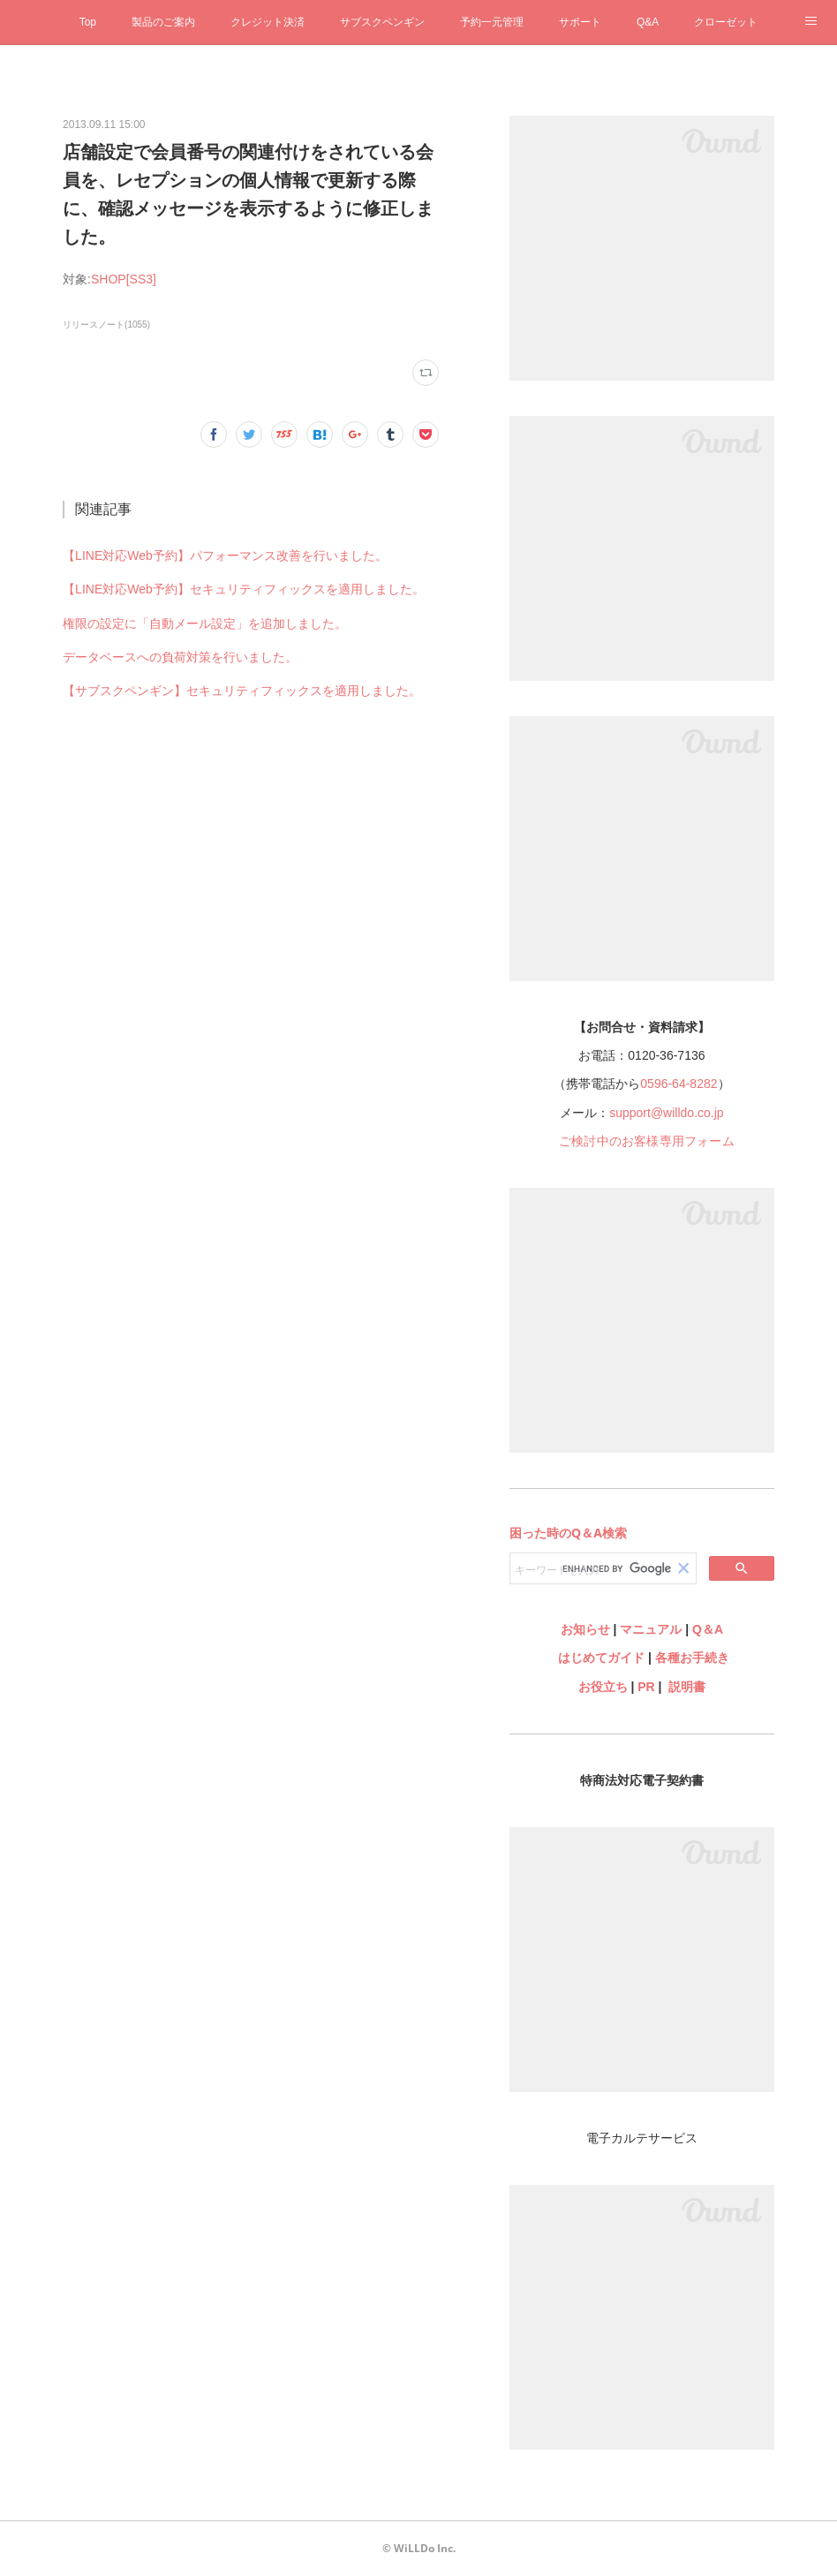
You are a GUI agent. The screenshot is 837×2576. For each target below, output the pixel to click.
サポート (580, 22)
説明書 (686, 1687)
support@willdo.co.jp (666, 1113)
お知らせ (585, 1629)
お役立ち (603, 1687)
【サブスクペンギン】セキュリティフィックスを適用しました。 (242, 691)
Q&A (648, 22)
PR (645, 1687)
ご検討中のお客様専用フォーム (647, 1141)
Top (87, 22)
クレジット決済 (267, 22)
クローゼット (726, 22)
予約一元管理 (492, 22)
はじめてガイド (599, 1658)
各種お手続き (692, 1658)
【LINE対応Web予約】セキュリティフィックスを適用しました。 (244, 589)
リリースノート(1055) (106, 324)
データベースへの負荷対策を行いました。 (180, 657)
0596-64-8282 (678, 1083)
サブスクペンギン (382, 22)
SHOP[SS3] (123, 279)
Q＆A (707, 1629)
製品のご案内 (163, 22)
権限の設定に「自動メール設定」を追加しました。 (205, 623)
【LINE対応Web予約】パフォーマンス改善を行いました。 (225, 555)
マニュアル (651, 1629)
